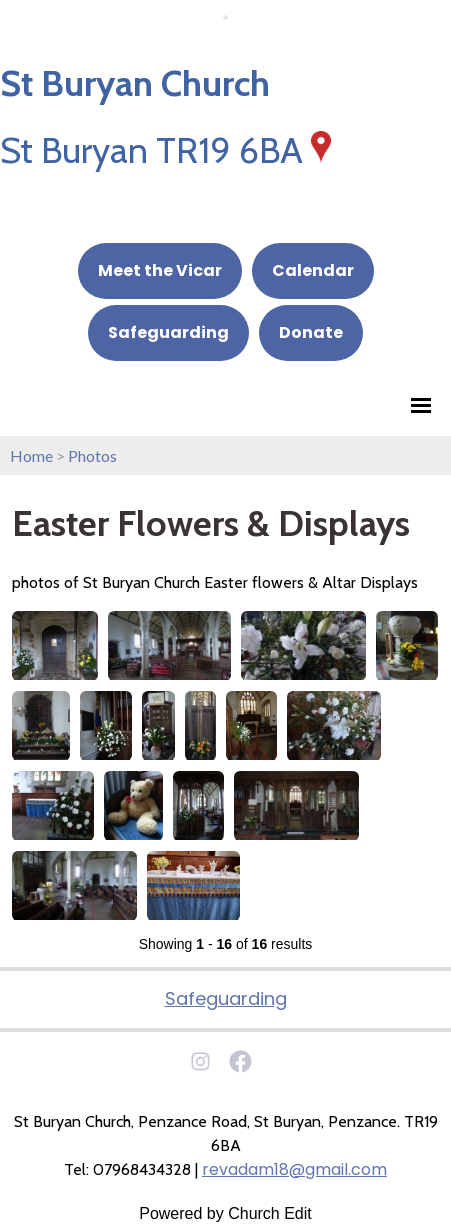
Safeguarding (168, 332)
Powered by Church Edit (225, 1213)
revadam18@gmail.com (294, 1169)
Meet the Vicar (160, 270)
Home (31, 455)
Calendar (313, 270)
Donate (311, 332)
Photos (92, 455)
